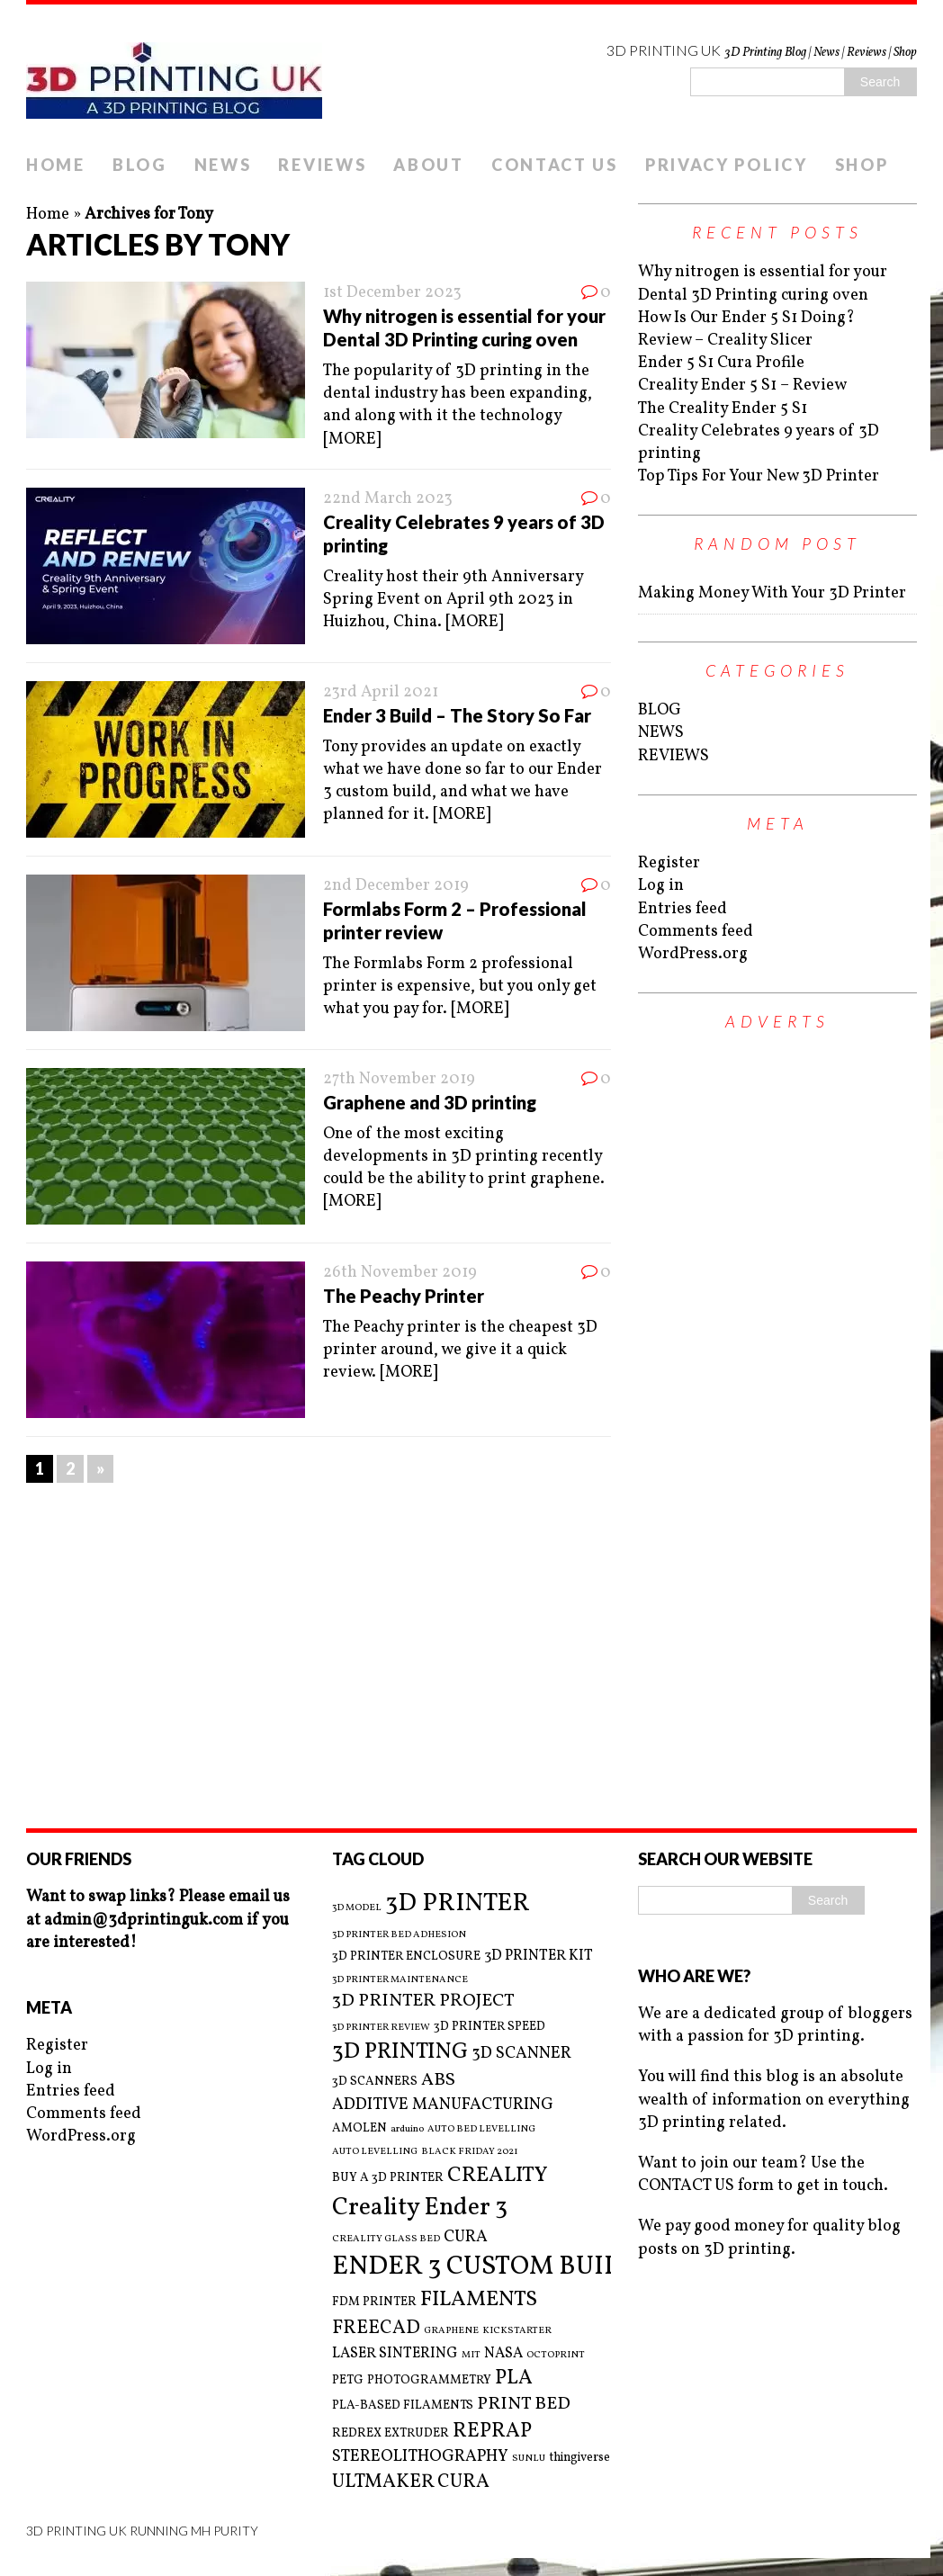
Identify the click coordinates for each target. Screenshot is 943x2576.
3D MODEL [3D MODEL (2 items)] (357, 1908)
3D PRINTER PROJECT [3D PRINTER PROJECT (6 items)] (423, 2001)
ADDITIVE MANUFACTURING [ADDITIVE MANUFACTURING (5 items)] (442, 2105)
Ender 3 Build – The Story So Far (457, 715)
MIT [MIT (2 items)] (471, 2355)
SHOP (862, 165)
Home (47, 214)
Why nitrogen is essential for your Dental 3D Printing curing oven (762, 283)
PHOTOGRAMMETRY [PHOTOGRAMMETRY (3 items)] (429, 2380)
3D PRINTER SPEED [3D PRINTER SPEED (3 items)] (489, 2026)
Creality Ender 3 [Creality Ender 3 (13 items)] (419, 2208)
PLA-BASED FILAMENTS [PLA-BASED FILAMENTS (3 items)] (402, 2405)
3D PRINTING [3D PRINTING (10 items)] (400, 2052)
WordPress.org (693, 954)
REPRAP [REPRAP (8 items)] (492, 2432)
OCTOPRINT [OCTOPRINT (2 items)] (555, 2355)
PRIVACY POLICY (726, 165)
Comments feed (695, 931)
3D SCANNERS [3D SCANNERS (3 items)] (375, 2081)
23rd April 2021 (380, 692)
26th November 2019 (400, 1272)
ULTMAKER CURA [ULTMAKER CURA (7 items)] (410, 2482)
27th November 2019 (399, 1079)
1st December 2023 (392, 293)
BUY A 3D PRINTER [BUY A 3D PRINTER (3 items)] (388, 2177)
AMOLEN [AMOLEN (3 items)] (359, 2128)
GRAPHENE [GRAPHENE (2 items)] (451, 2331)
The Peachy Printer (403, 1295)
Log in (661, 886)
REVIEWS (322, 165)
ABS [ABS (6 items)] (438, 2081)
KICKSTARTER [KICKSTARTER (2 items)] (517, 2331)
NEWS (223, 165)
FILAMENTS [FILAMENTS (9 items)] (478, 2299)
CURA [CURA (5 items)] (466, 2237)
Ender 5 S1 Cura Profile (721, 363)
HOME (55, 165)
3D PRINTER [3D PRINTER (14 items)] (457, 1903)
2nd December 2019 (396, 886)
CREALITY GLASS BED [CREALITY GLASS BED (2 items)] (386, 2239)
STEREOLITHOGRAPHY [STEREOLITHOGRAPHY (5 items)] (420, 2457)
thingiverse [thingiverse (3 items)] (579, 2457)
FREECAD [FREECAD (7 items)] (376, 2328)
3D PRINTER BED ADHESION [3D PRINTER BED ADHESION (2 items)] (399, 1935)
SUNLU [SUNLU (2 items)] (528, 2459)
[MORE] (352, 439)
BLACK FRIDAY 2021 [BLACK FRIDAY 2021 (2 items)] (469, 2152)
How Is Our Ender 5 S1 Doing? (746, 318)
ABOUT (428, 165)
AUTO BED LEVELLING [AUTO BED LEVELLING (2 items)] (481, 2129)
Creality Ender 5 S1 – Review (742, 385)
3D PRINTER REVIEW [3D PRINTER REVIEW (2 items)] (381, 2028)
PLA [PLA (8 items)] (514, 2378)
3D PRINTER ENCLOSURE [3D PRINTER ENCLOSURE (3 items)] (406, 1956)
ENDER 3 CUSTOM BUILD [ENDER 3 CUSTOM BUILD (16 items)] (485, 2266)
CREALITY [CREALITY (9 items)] (497, 2175)
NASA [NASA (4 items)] (503, 2354)
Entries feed (682, 909)
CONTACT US (554, 165)
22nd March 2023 (388, 499)
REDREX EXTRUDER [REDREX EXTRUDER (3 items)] (390, 2433)
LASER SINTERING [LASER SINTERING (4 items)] (395, 2354)
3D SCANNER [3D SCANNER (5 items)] (521, 2053)
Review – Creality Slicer (725, 340)
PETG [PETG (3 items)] (348, 2380)
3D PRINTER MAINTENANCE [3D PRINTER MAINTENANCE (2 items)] (400, 1980)
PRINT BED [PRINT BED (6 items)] (523, 2404)
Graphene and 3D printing (429, 1102)
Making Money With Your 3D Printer (772, 593)
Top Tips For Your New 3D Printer (758, 476)
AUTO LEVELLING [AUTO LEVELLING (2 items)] (375, 2152)
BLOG (139, 165)
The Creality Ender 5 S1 (722, 409)
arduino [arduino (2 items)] (407, 2129)
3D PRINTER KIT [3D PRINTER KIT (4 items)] (538, 1956)
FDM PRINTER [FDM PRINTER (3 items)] (374, 2302)
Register (669, 863)
